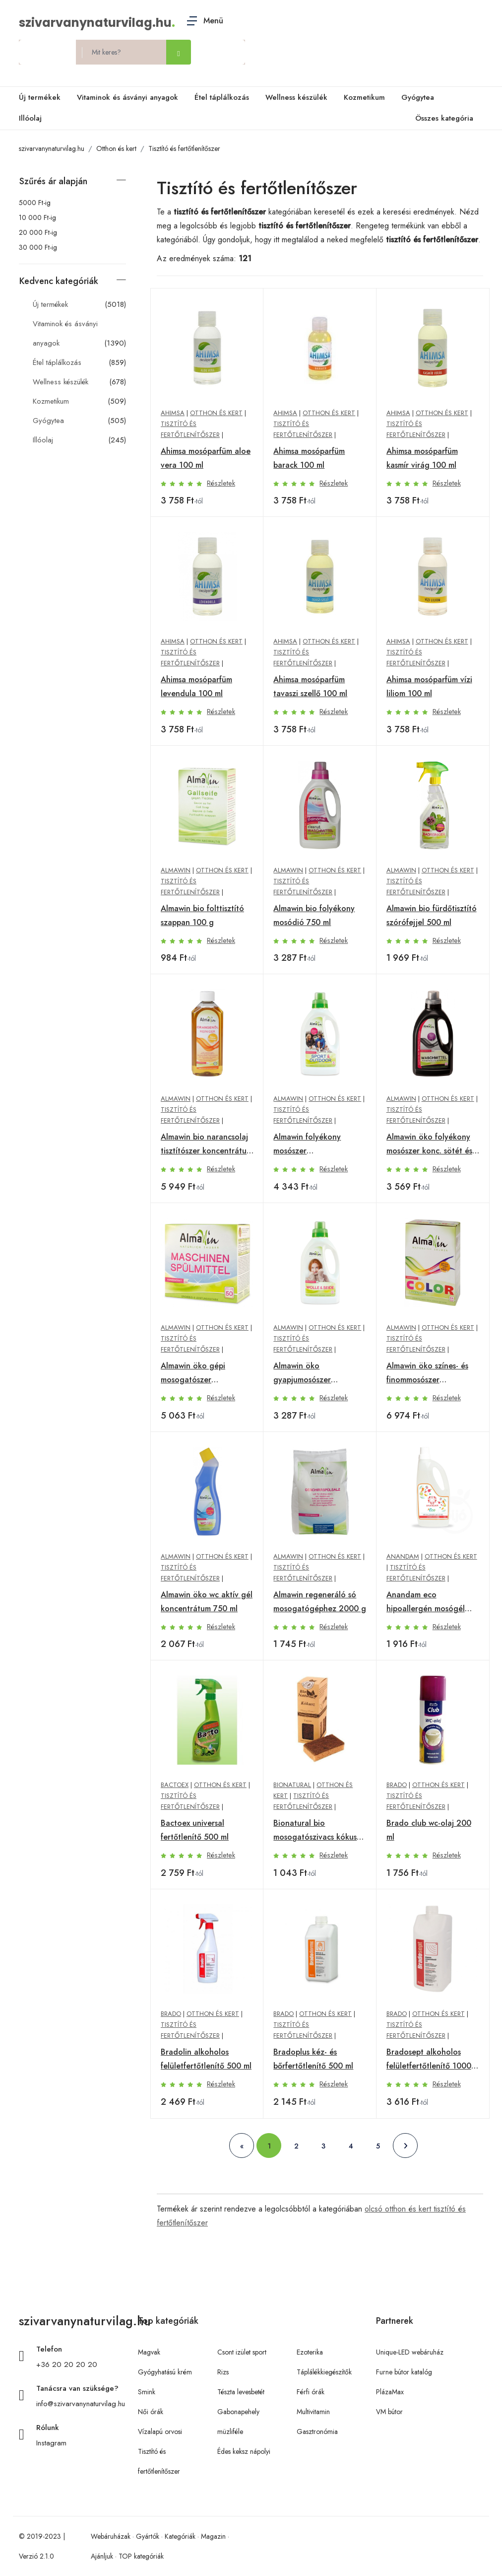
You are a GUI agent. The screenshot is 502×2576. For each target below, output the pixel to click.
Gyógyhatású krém (165, 2372)
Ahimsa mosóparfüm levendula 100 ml (196, 686)
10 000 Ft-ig (37, 217)
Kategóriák (180, 2536)
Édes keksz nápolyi (243, 2451)
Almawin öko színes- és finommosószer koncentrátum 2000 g (427, 1373)
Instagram (51, 2442)
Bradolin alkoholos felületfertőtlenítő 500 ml (206, 2059)
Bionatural (292, 1784)
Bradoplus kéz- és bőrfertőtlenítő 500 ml (313, 2059)
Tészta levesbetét (240, 2392)
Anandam (402, 1556)
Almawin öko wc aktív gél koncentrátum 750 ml (206, 1601)
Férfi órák (310, 2392)
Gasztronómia (317, 2431)
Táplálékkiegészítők (324, 2372)
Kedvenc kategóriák (58, 281)
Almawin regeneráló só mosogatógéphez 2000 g (319, 1601)
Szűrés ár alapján (53, 181)
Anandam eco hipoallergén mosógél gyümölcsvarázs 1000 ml (430, 1602)
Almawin (175, 870)
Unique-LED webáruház (409, 2352)
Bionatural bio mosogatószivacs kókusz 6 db (317, 1830)
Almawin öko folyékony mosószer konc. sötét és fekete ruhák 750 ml (429, 1144)
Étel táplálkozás (221, 97)
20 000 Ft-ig (38, 232)
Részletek (221, 483)
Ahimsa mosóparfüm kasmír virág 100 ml (422, 458)
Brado (396, 1784)
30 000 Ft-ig (38, 247)
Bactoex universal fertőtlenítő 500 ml (195, 1830)
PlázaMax (390, 2392)
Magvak (149, 2352)
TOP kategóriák (141, 2556)
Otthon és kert (116, 148)
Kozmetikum (364, 97)
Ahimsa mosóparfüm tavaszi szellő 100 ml (310, 686)
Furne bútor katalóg (404, 2372)
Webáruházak (110, 2536)
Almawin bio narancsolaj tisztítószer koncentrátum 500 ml (206, 1144)
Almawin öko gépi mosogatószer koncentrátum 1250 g (200, 1373)
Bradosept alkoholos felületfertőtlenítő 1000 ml (428, 2059)
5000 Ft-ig (35, 203)
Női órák (150, 2412)
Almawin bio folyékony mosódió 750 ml (314, 915)
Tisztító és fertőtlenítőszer (184, 148)
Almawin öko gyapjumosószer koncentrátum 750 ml (311, 1373)
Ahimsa (173, 413)
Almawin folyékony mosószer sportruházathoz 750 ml (316, 1144)
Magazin (213, 2536)
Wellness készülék (296, 97)
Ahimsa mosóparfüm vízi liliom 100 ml (429, 686)
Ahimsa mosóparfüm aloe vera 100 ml (206, 458)
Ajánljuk (102, 2556)
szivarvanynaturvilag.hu (95, 22)
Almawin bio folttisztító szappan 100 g (202, 915)
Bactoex (174, 1784)
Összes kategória (442, 119)
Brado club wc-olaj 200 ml (428, 1830)
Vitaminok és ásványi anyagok (127, 97)
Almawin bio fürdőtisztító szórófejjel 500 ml (431, 915)
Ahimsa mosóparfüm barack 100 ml (309, 458)
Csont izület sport (241, 2352)
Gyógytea (417, 97)
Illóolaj (30, 118)
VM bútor (389, 2412)
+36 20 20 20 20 (66, 2364)
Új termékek (40, 97)
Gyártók (147, 2536)
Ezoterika (310, 2352)
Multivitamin (313, 2412)
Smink (146, 2392)
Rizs (223, 2372)
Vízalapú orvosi (160, 2431)
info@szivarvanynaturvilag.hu (80, 2403)
